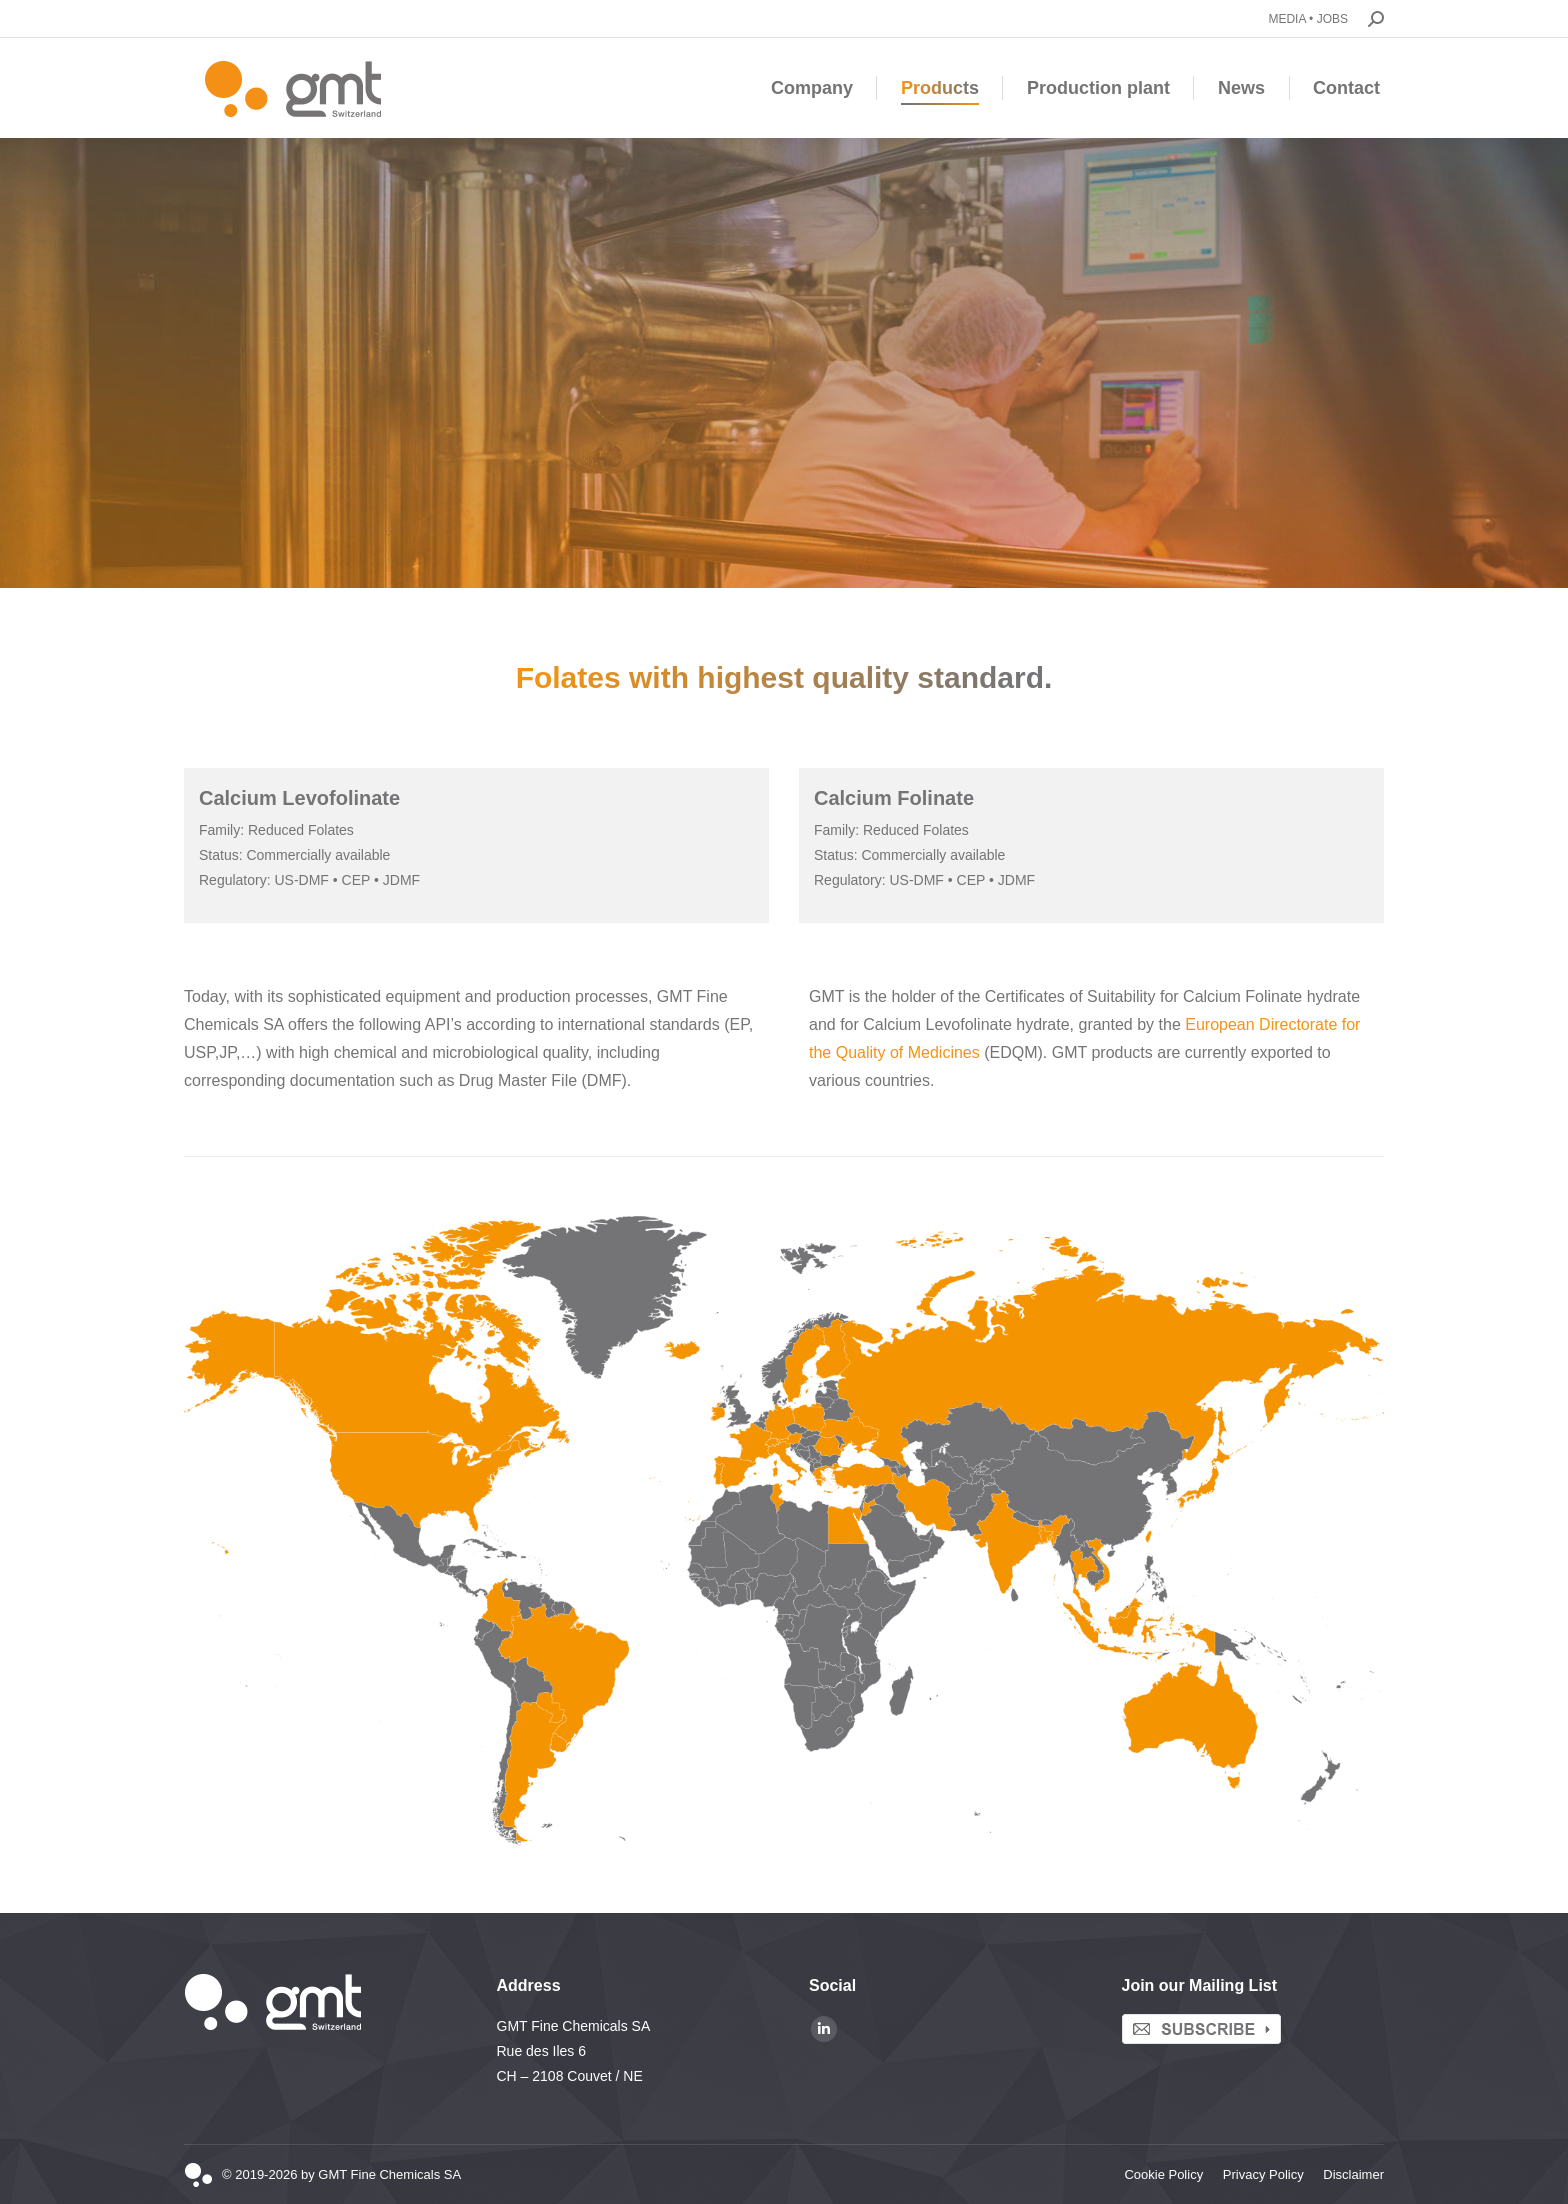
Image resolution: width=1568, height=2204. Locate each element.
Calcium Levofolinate (299, 798)
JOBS (1332, 19)
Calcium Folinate (894, 798)
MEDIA (1286, 19)
